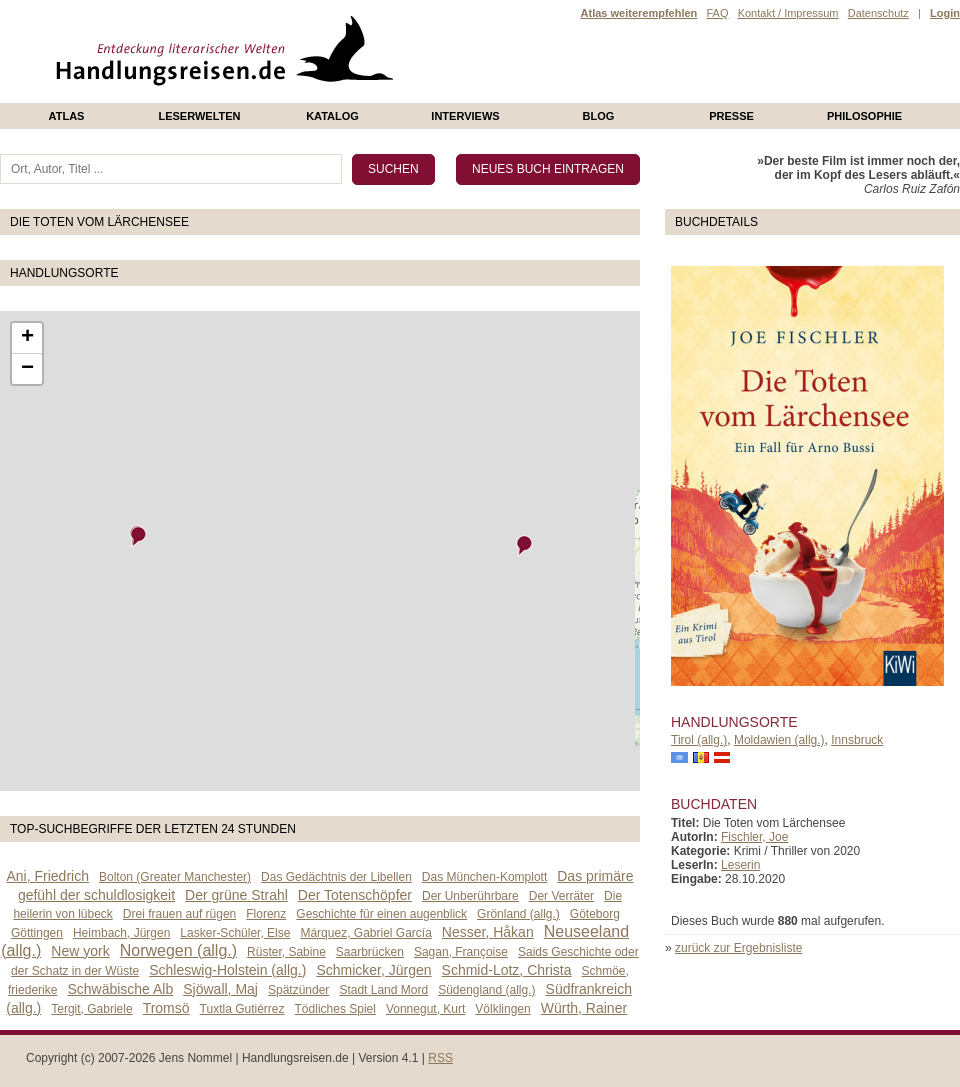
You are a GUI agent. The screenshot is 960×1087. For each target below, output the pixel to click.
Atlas (67, 116)
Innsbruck (857, 740)
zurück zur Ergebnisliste (738, 948)
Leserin (740, 865)
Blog (599, 116)
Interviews (465, 116)
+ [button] (27, 338)
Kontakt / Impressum (788, 13)
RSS (440, 1058)
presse (731, 116)
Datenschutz (878, 13)
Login (945, 13)
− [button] (27, 369)
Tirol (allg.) (699, 740)
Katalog (332, 116)
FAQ (717, 13)
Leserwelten (199, 116)
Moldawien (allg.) (779, 740)
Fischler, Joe (754, 837)
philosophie (864, 116)
